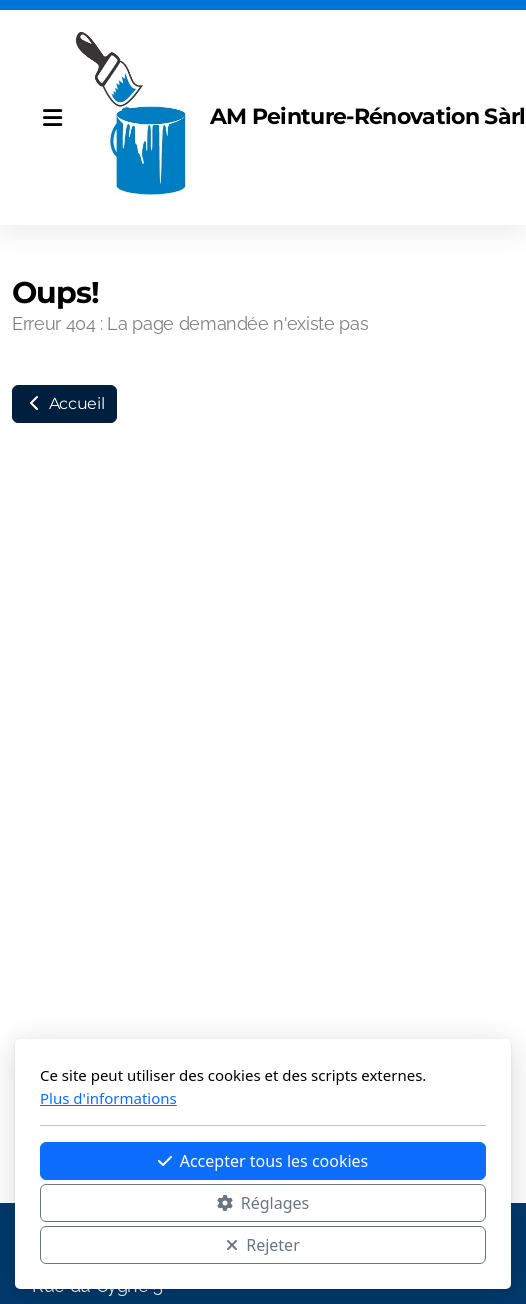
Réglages (263, 1203)
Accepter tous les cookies (263, 1161)
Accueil (64, 403)
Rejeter (263, 1245)
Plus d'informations (108, 1098)
